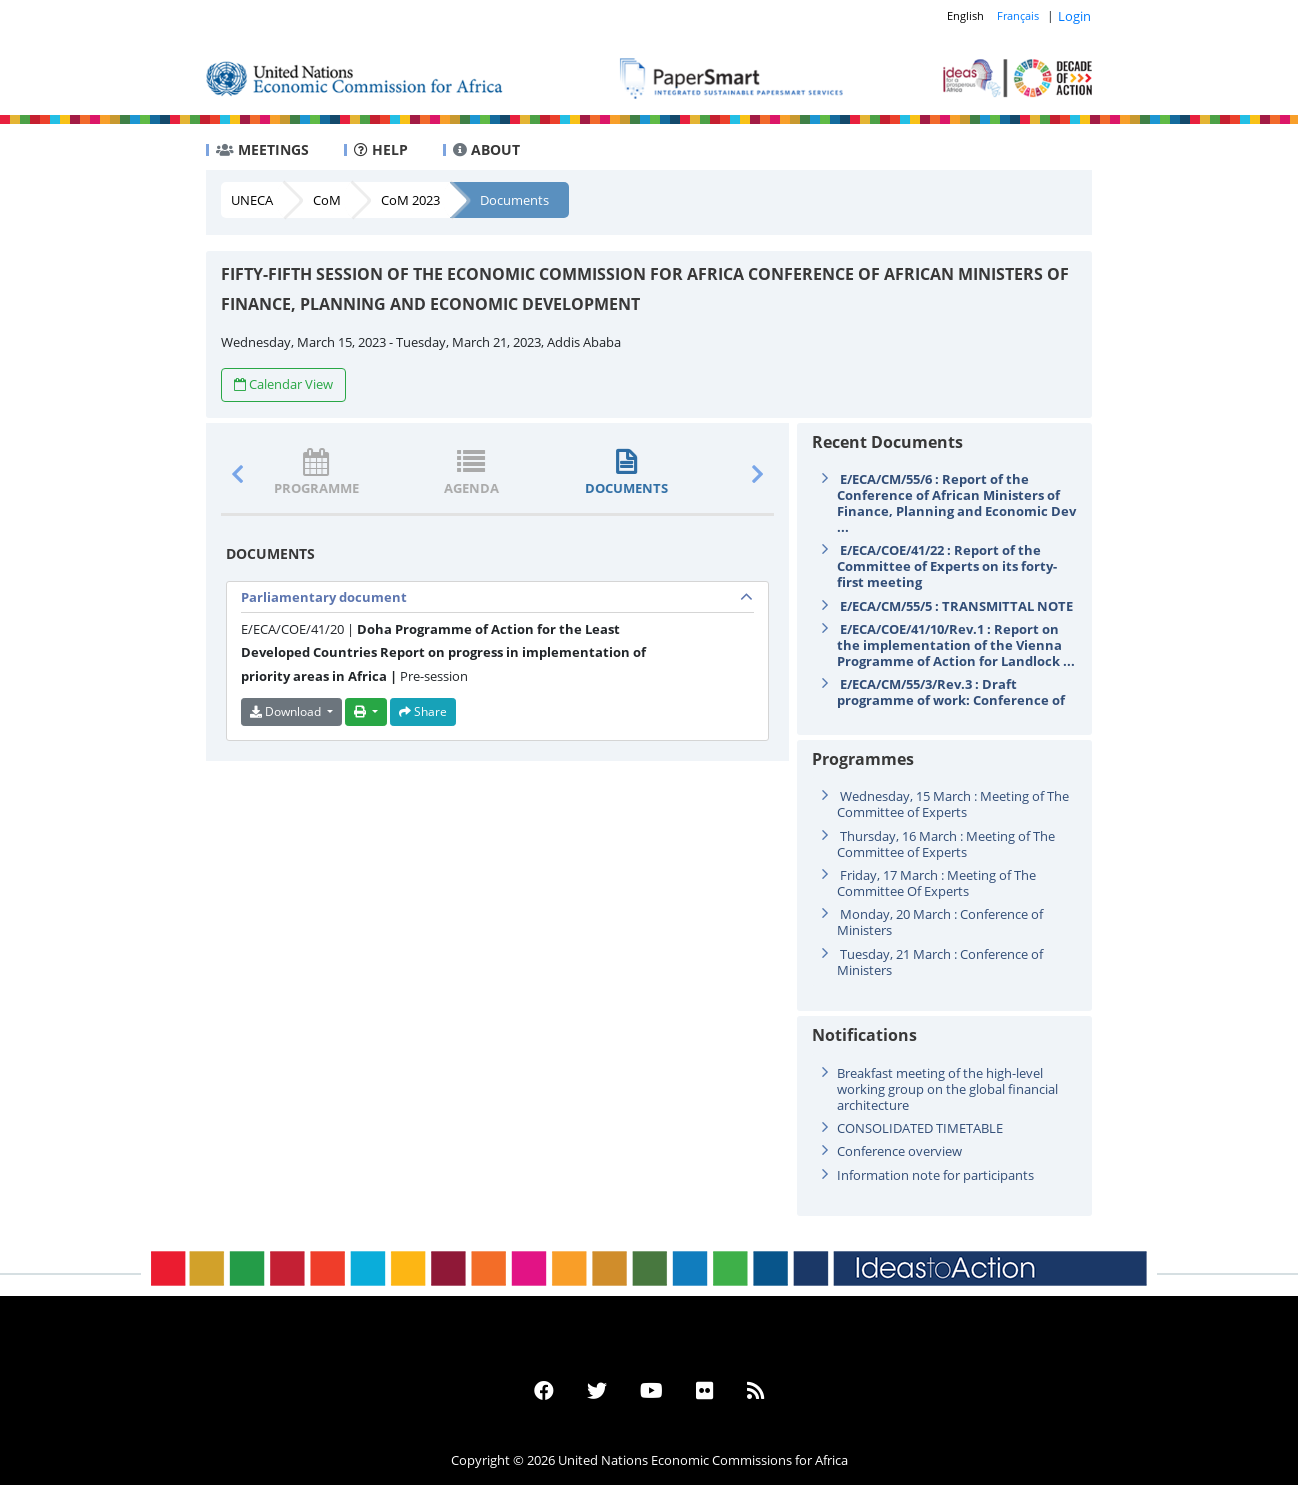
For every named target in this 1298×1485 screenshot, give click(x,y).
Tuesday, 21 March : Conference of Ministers (940, 962)
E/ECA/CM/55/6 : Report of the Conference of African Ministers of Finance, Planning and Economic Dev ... (956, 503)
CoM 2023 (410, 200)
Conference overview (899, 1151)
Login (1074, 16)
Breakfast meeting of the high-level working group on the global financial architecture (947, 1089)
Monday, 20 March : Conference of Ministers (940, 922)
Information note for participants (935, 1175)
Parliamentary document (324, 597)
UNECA (252, 200)
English (965, 15)
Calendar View (283, 384)
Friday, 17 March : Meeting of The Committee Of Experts (936, 883)
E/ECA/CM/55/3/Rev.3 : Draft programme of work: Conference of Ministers (951, 700)
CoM (327, 200)
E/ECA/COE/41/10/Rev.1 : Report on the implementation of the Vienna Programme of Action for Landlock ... (956, 645)
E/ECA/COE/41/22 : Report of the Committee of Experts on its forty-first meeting (947, 566)
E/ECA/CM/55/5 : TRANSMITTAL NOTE (956, 606)
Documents (514, 200)
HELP (381, 149)
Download (287, 711)
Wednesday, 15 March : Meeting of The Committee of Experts (953, 804)
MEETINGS (262, 149)
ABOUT (486, 149)
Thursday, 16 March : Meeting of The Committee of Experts (946, 844)
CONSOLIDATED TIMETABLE (920, 1128)
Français (1018, 15)
